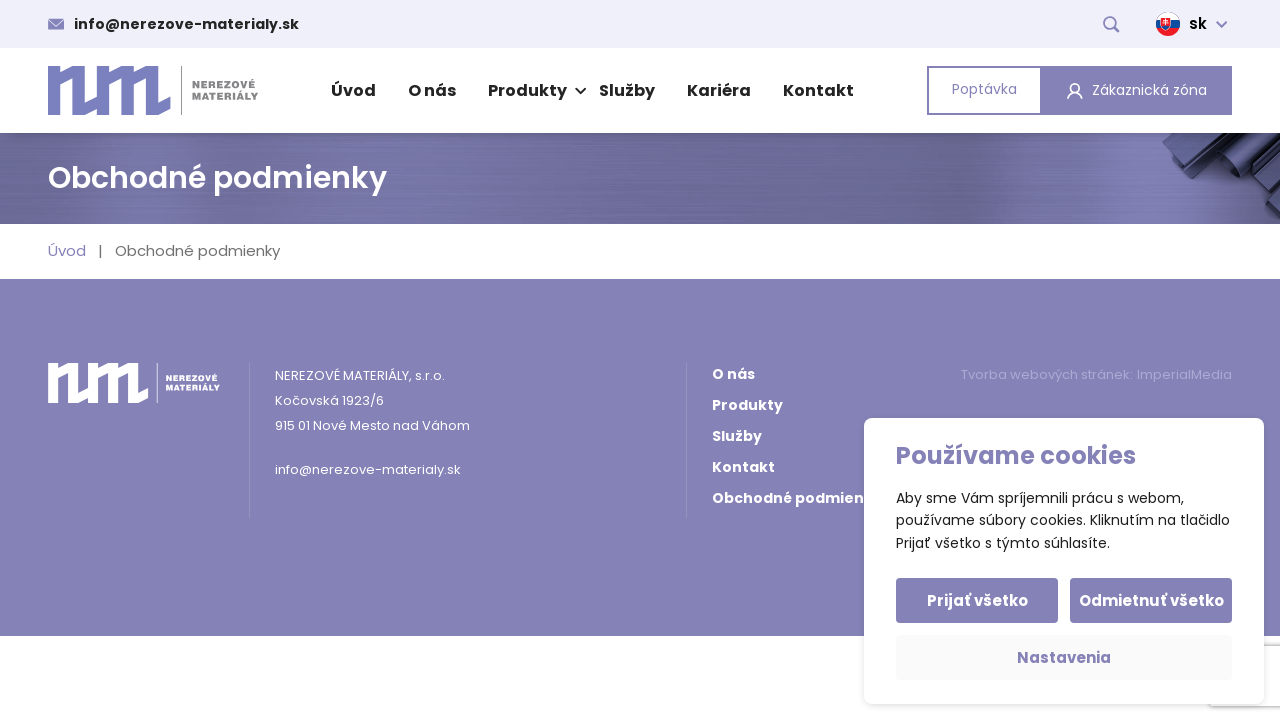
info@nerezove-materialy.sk (186, 24)
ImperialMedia (1184, 374)
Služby (627, 90)
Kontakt (818, 90)
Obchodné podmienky (797, 498)
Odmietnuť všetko (1151, 600)
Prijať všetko (977, 600)
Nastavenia (1064, 657)
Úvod (353, 90)
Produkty (534, 90)
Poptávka (984, 89)
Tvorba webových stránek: (1047, 374)
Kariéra (719, 90)
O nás (432, 90)
